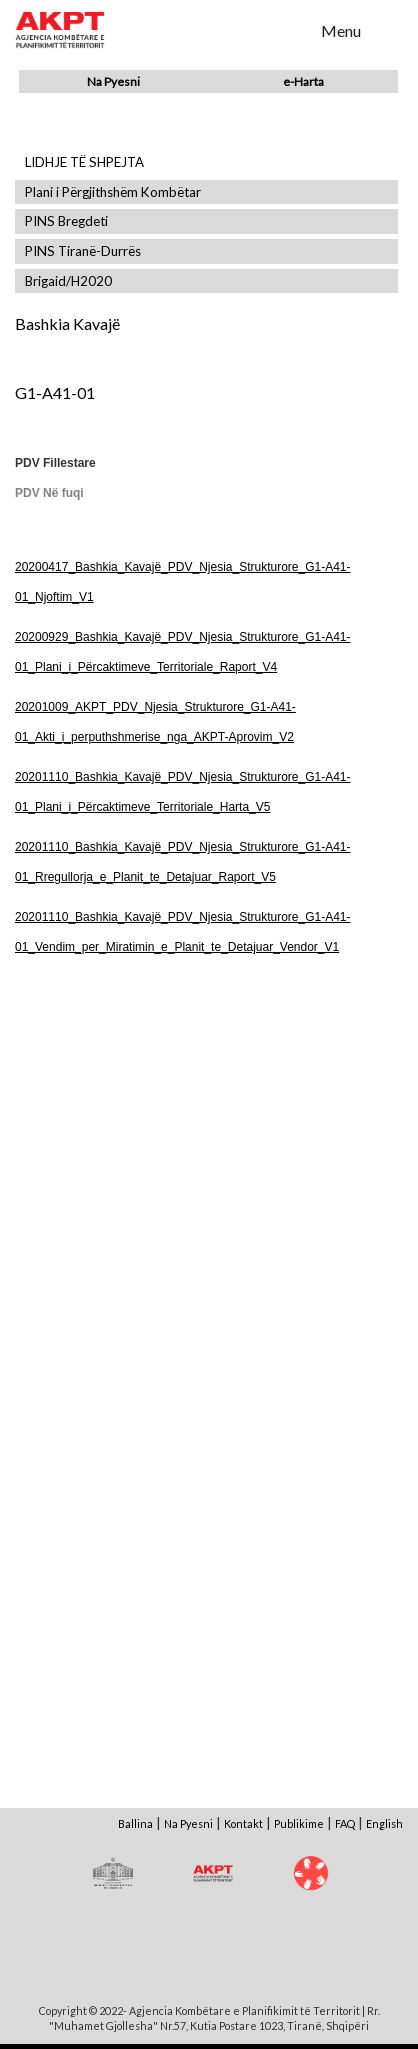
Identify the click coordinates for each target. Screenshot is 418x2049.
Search (293, 29)
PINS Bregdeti (66, 221)
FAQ (345, 1823)
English (384, 1823)
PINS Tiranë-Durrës (83, 251)
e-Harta (303, 81)
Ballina (135, 1823)
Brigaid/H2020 (68, 281)
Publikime (299, 1823)
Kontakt (243, 1823)
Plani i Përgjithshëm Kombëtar (113, 192)
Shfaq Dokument (111, 1143)
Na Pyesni (113, 81)
